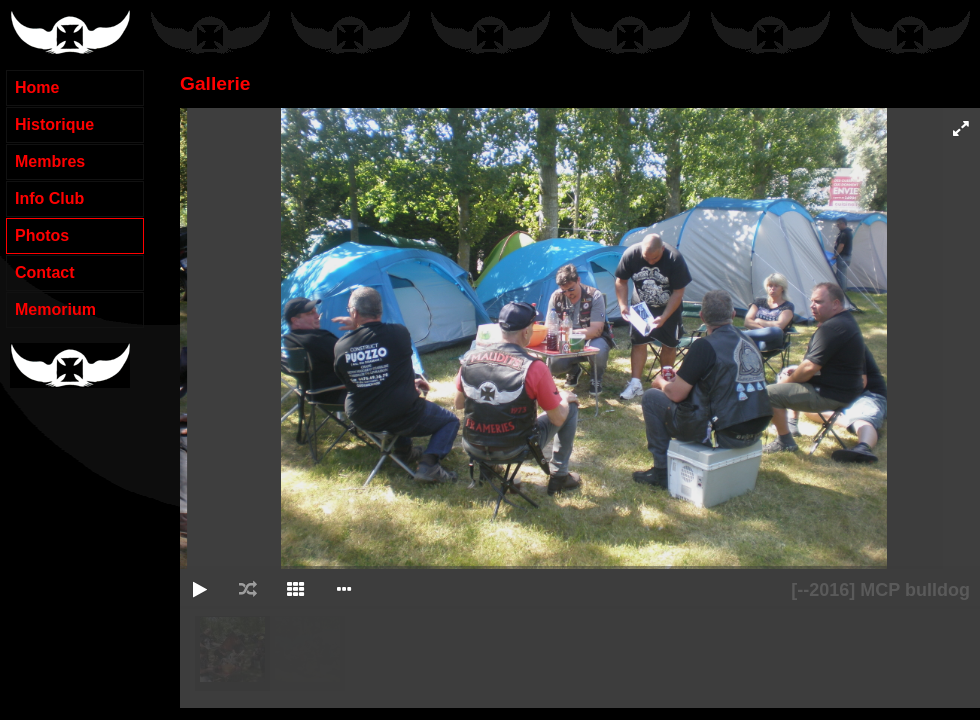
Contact (45, 272)
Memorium (55, 309)
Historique (54, 124)
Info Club (49, 198)
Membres (50, 161)
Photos (42, 235)
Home (37, 87)
